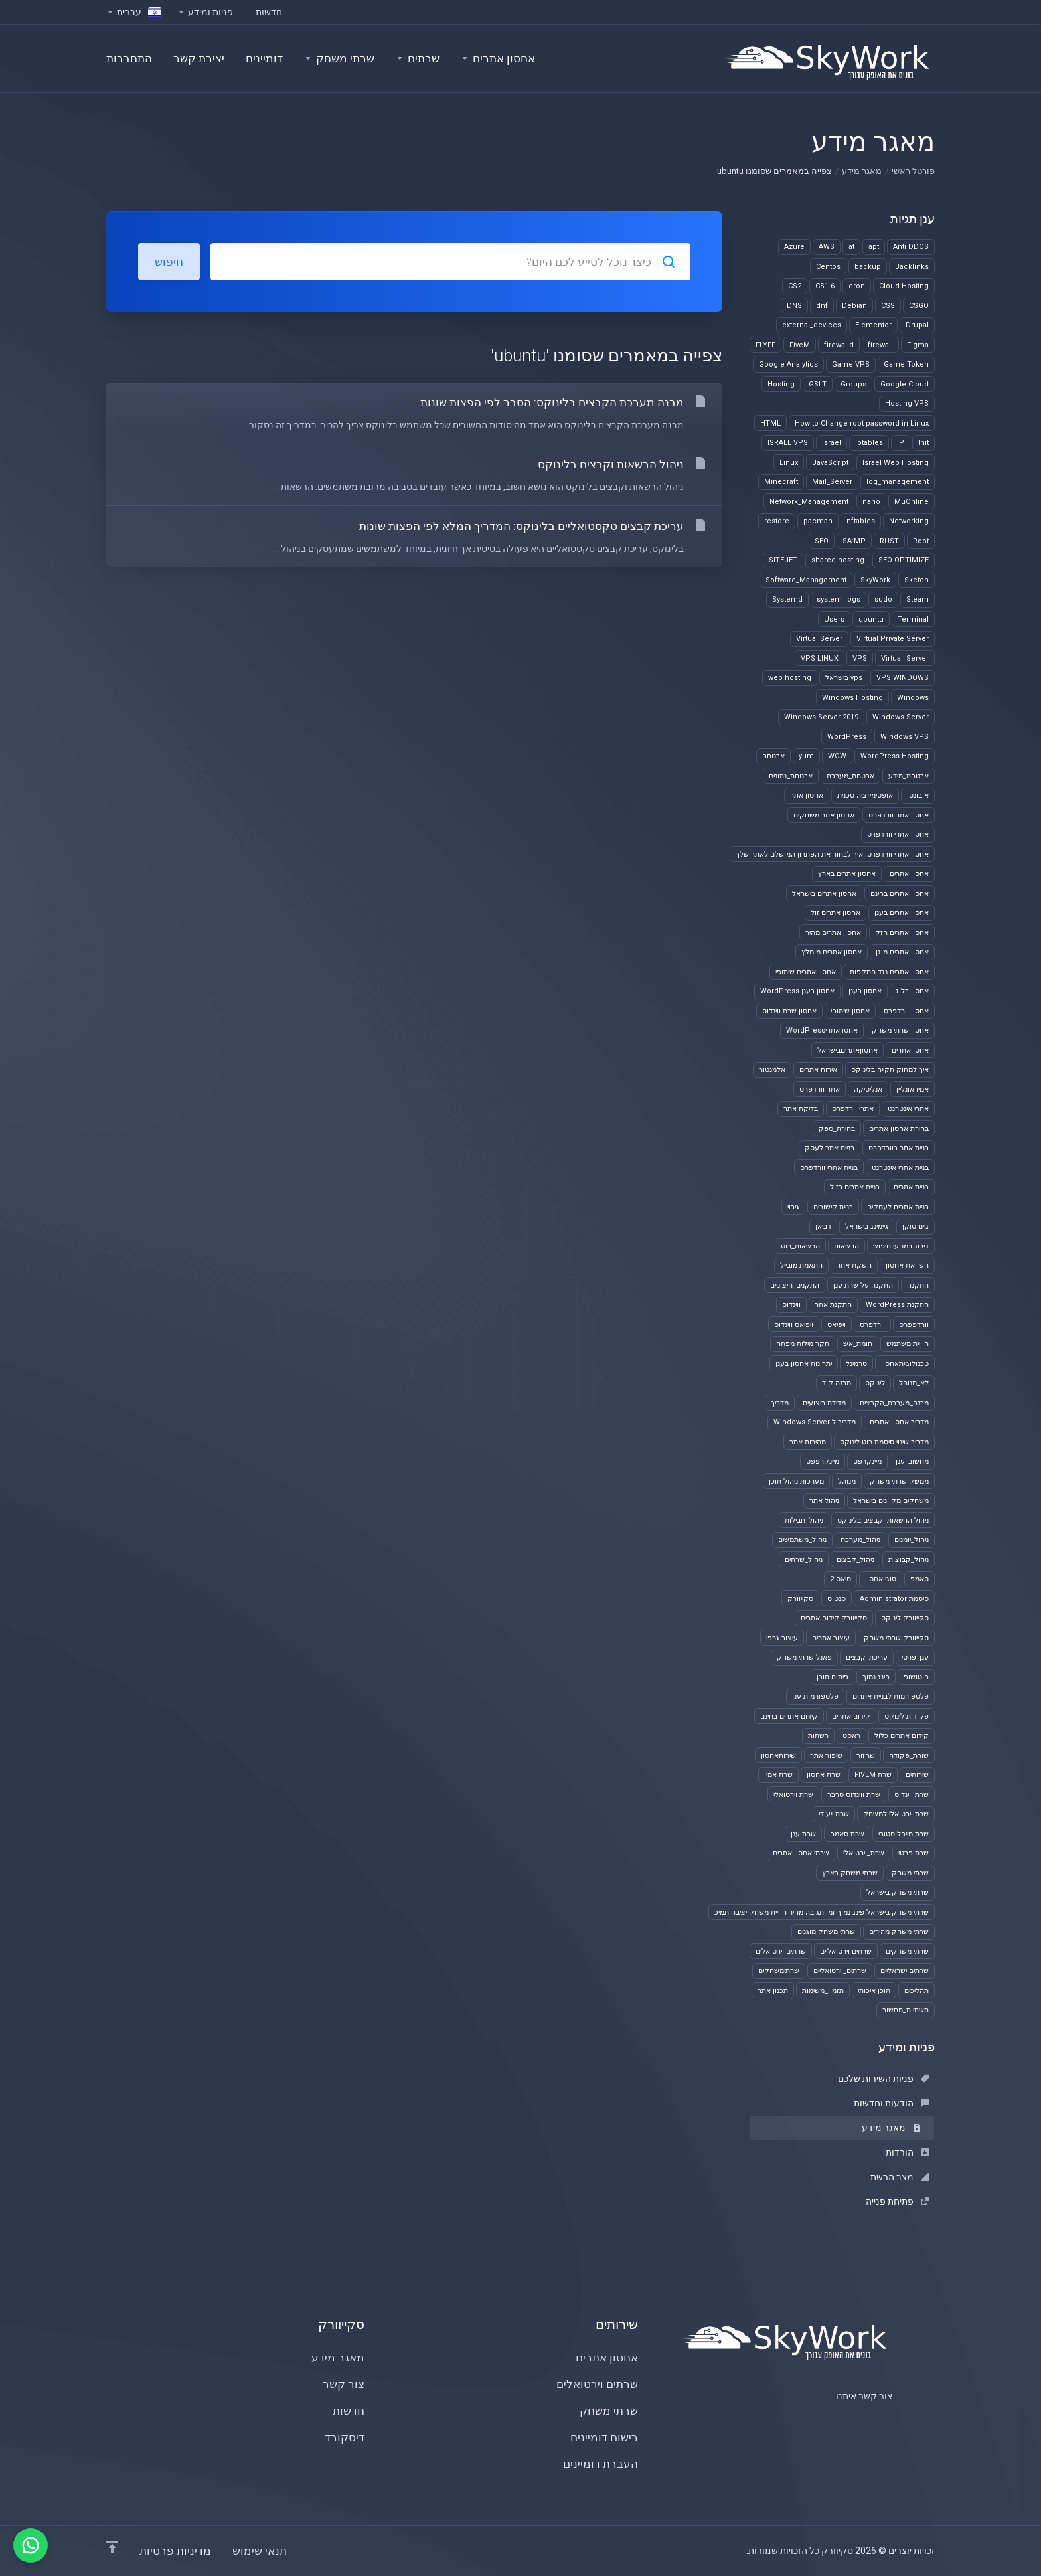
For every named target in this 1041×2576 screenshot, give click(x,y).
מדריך (780, 1403)
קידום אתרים (851, 1716)
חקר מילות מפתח (802, 1343)
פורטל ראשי (913, 171)
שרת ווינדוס (911, 1794)
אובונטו (918, 795)
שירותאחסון (778, 1755)
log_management (897, 481)
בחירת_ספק (837, 1128)
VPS (859, 658)
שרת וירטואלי (793, 1794)
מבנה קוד (836, 1383)
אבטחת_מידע (908, 776)
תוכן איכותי (874, 1990)
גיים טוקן (915, 1226)
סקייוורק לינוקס (905, 1618)
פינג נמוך (876, 1677)
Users (834, 619)
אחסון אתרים (909, 873)
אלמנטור (772, 1069)
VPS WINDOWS (902, 677)
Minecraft (781, 481)
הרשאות (846, 1246)
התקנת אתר (833, 1304)
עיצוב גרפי (782, 1638)
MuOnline (911, 501)
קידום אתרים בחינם (789, 1716)
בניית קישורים (833, 1207)
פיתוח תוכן (832, 1677)
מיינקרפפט (822, 1461)
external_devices (811, 325)
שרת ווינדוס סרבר (853, 1794)
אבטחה (773, 756)
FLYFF (765, 345)
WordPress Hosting (894, 756)
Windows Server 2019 (821, 717)
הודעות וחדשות (891, 2103)
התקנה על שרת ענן (863, 1285)
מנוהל (847, 1481)
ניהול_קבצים (855, 1559)
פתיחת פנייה (897, 2201)
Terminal (913, 619)
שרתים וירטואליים (846, 1951)
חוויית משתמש (907, 1343)
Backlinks (912, 266)
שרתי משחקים (907, 1951)
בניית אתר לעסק (829, 1148)
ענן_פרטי (915, 1657)
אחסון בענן (865, 991)
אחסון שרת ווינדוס (789, 1011)
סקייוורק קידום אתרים (834, 1618)
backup (867, 266)
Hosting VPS (907, 403)
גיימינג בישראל (866, 1226)
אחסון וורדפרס (906, 1011)
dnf (822, 305)
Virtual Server (819, 638)
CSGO (919, 305)
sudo (883, 599)
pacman (818, 521)
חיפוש (169, 261)
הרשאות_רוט (800, 1246)
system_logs (838, 599)
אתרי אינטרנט (908, 1108)
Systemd (787, 599)
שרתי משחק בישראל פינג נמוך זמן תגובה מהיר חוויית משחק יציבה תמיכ (821, 1912)
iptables (869, 442)
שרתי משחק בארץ (850, 1873)
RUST (889, 541)
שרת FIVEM (873, 1774)
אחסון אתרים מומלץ (831, 952)
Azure (794, 246)
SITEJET (783, 560)
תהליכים (916, 1990)
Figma (918, 345)
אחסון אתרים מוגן (902, 952)
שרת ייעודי (834, 1814)
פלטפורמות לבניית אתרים (890, 1696)
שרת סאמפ (847, 1834)
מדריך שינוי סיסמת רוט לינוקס (884, 1442)
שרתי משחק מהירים (899, 1931)
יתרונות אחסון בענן (803, 1363)
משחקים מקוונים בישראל (891, 1500)
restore (776, 521)
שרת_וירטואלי (863, 1853)
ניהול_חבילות (804, 1520)
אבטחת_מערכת (850, 776)
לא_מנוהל (914, 1383)
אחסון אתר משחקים (823, 815)
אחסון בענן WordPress (797, 991)
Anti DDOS (911, 246)
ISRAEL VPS (787, 442)
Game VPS (851, 364)
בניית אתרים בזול (855, 1187)
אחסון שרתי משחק (900, 1030)
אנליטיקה (868, 1089)
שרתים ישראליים (904, 1970)
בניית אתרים (911, 1187)
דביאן (823, 1226)
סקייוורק (800, 1598)
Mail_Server (832, 481)
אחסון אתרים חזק (902, 932)
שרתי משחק (910, 1873)
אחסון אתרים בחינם (899, 893)
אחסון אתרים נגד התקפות (889, 972)
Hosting (781, 384)
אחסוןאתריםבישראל (847, 1050)
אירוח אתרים (818, 1069)
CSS (888, 305)
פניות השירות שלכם (883, 2078)
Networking (909, 521)
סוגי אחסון (880, 1579)
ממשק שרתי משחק (899, 1481)
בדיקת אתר (800, 1108)
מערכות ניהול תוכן (796, 1481)
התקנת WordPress (897, 1304)
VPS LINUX (820, 658)
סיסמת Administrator (894, 1598)
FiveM (799, 345)
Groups (853, 384)
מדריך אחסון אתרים (899, 1422)
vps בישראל (843, 677)
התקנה (918, 1285)
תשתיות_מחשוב (905, 2010)
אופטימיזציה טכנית (865, 795)
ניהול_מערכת (860, 1539)
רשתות (818, 1735)
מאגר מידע (862, 171)
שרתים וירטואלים (781, 1951)
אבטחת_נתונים (791, 776)
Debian (854, 305)
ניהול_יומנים (911, 1539)
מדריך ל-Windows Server (814, 1422)
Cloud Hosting (904, 286)
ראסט (851, 1735)
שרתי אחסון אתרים (801, 1853)
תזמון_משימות (823, 1990)
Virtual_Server (905, 658)
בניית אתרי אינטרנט (900, 1167)
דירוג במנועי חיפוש (901, 1246)
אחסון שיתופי (850, 1011)
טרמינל (856, 1363)
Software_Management (805, 580)
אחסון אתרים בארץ (847, 873)
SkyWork (875, 580)
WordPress (846, 736)
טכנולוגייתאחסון (905, 1363)
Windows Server (900, 717)
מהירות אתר (807, 1442)
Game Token (906, 364)
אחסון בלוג (912, 991)
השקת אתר (854, 1265)
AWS (827, 246)
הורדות (907, 2152)
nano (871, 501)
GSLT (818, 384)
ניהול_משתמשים (802, 1539)
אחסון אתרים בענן (901, 912)
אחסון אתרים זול (835, 912)
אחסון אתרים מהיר (833, 932)
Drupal (917, 325)
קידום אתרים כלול (901, 1735)
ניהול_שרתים (804, 1559)
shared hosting (837, 560)
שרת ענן (803, 1834)
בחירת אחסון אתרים (899, 1128)
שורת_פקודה (909, 1755)
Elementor (873, 325)
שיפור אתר (826, 1755)
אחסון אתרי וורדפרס (898, 834)
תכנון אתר (773, 1990)
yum (806, 756)
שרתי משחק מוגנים (826, 1931)
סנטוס (836, 1598)
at (851, 246)
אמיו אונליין (912, 1089)
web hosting (789, 677)
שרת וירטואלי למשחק (896, 1814)
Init (923, 442)
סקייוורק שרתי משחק (896, 1638)
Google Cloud (904, 384)
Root (921, 541)
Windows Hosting (852, 697)
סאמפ (919, 1579)
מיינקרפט (867, 1461)
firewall (880, 345)
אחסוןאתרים (910, 1050)
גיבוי (793, 1207)
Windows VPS (904, 736)
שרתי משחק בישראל (897, 1892)
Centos (828, 266)
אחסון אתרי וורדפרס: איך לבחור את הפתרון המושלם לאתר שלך (832, 854)
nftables (860, 521)
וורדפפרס (914, 1324)
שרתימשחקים (778, 1970)
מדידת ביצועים (824, 1403)
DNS (794, 305)
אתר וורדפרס (819, 1089)
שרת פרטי (913, 1853)
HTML (770, 423)
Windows (913, 697)
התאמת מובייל (801, 1265)
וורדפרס (872, 1324)
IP (900, 442)
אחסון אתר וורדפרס (898, 815)
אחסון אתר (806, 795)
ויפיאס (836, 1324)
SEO (822, 541)
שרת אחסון (824, 1774)
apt (873, 246)
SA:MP (854, 541)
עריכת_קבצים (867, 1657)
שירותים (917, 1774)
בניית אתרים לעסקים (898, 1207)
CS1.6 (825, 286)
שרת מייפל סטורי (903, 1834)
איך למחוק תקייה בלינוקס (890, 1069)
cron (856, 286)
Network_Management (808, 501)
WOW (837, 756)
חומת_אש (857, 1343)
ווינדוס (791, 1304)
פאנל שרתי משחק (804, 1657)
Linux (788, 462)
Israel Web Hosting (895, 462)
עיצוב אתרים (831, 1638)
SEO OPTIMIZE (903, 560)
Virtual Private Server (892, 638)
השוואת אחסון (907, 1265)
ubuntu (871, 619)
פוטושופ (916, 1677)
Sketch (916, 580)
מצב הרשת (899, 2177)
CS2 (794, 286)
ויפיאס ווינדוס (793, 1324)
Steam (917, 599)
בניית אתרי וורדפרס (829, 1167)
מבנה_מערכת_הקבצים (894, 1403)
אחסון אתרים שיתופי (805, 972)
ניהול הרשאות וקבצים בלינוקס (883, 1520)
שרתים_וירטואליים (839, 1970)
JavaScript (830, 462)
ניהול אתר (824, 1500)
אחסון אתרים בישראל (824, 893)
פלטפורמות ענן (815, 1696)
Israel (831, 442)
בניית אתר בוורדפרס (898, 1148)
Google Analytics (788, 364)
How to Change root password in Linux (862, 423)
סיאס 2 (840, 1579)
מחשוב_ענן (912, 1461)
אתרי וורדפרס (853, 1108)
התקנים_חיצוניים (794, 1285)
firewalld (839, 345)
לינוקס (875, 1383)
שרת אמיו (778, 1774)
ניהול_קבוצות (908, 1559)
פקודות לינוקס (906, 1716)
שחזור (865, 1755)
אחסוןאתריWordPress (822, 1030)
